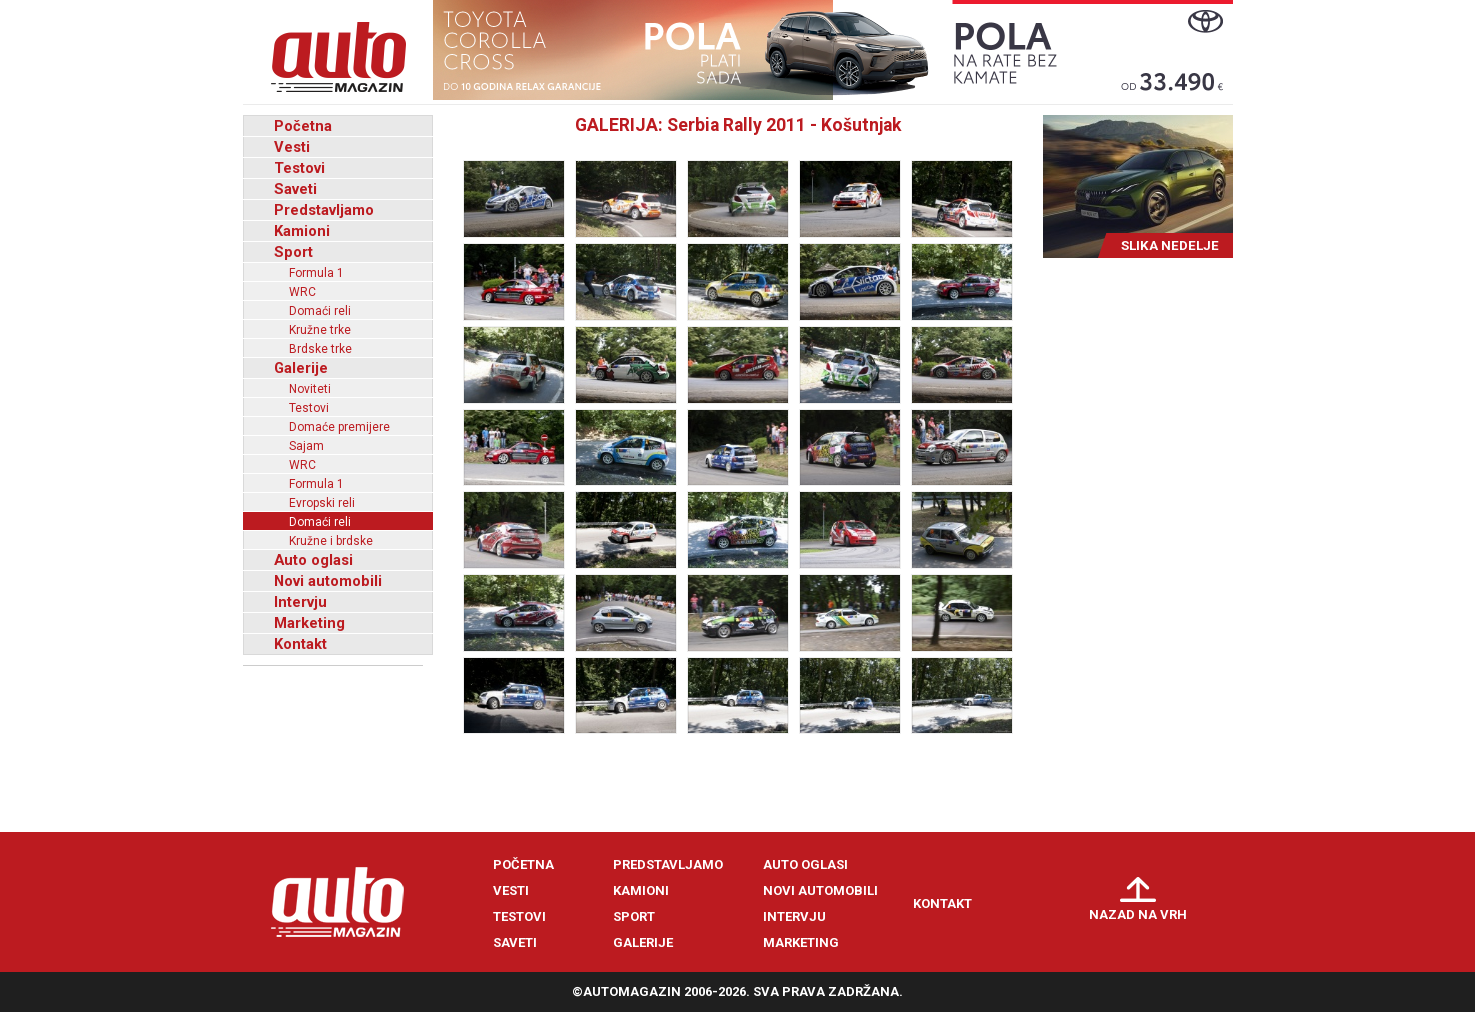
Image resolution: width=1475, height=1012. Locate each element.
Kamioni (302, 231)
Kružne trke (320, 330)
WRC (302, 292)
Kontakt (300, 644)
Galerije (301, 368)
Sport (293, 252)
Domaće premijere (339, 427)
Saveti (295, 189)
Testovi (299, 168)
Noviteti (310, 389)
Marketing (309, 623)
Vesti (292, 147)
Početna (303, 126)
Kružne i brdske (331, 541)
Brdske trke (320, 349)
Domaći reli (320, 311)
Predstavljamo (324, 210)
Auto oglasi (313, 560)
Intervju (300, 602)
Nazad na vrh (1138, 914)
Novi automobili (328, 581)
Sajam (306, 446)
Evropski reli (322, 503)
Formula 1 (316, 273)
